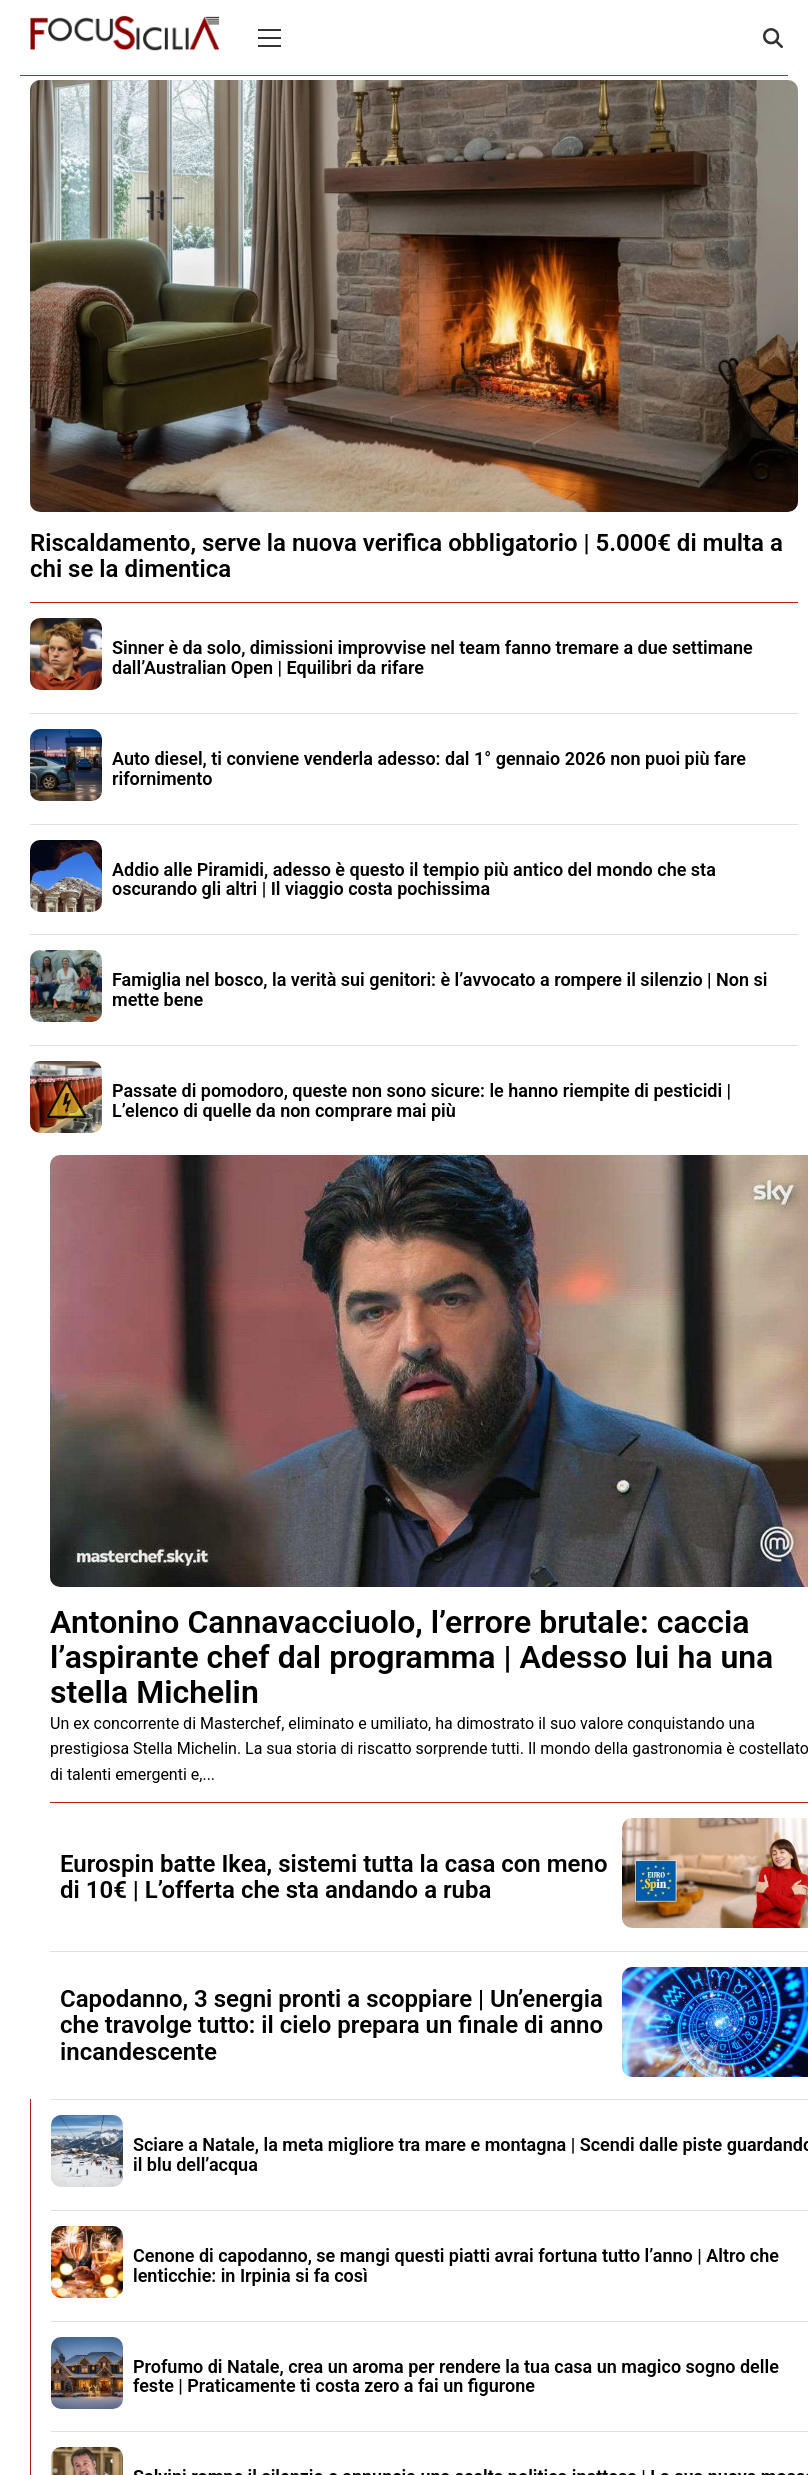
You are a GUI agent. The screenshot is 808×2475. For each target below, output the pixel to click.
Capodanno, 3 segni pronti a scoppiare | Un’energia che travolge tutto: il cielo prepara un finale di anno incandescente (331, 2025)
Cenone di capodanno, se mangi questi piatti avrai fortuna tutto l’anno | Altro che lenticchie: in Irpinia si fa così (456, 2265)
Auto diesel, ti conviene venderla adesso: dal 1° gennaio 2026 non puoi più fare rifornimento (429, 768)
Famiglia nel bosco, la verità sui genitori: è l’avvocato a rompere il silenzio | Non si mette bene (439, 989)
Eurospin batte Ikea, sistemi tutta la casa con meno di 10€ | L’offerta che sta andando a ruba (333, 1877)
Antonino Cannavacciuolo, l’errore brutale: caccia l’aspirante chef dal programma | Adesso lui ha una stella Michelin (411, 1657)
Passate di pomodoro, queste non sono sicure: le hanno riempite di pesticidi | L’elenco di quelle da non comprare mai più (421, 1100)
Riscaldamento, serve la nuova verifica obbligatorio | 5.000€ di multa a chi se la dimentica (406, 556)
